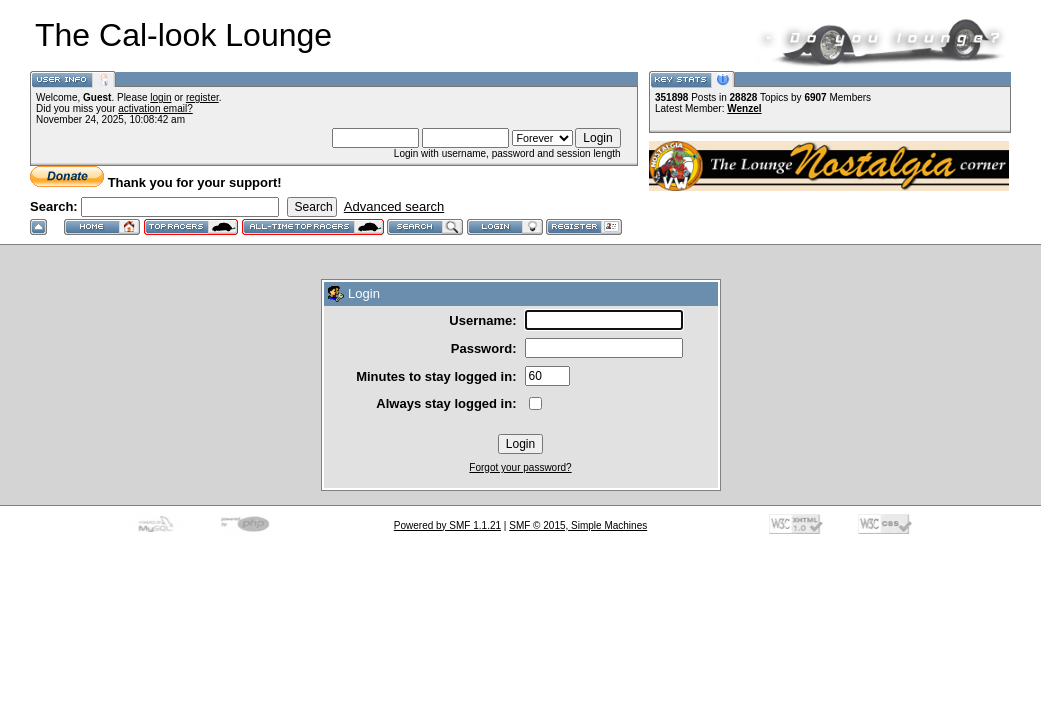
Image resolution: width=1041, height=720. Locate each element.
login (160, 97)
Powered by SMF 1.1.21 (447, 525)
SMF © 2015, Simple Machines (578, 525)
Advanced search (394, 206)
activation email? (155, 108)
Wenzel (744, 108)
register (202, 97)
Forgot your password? (520, 467)
